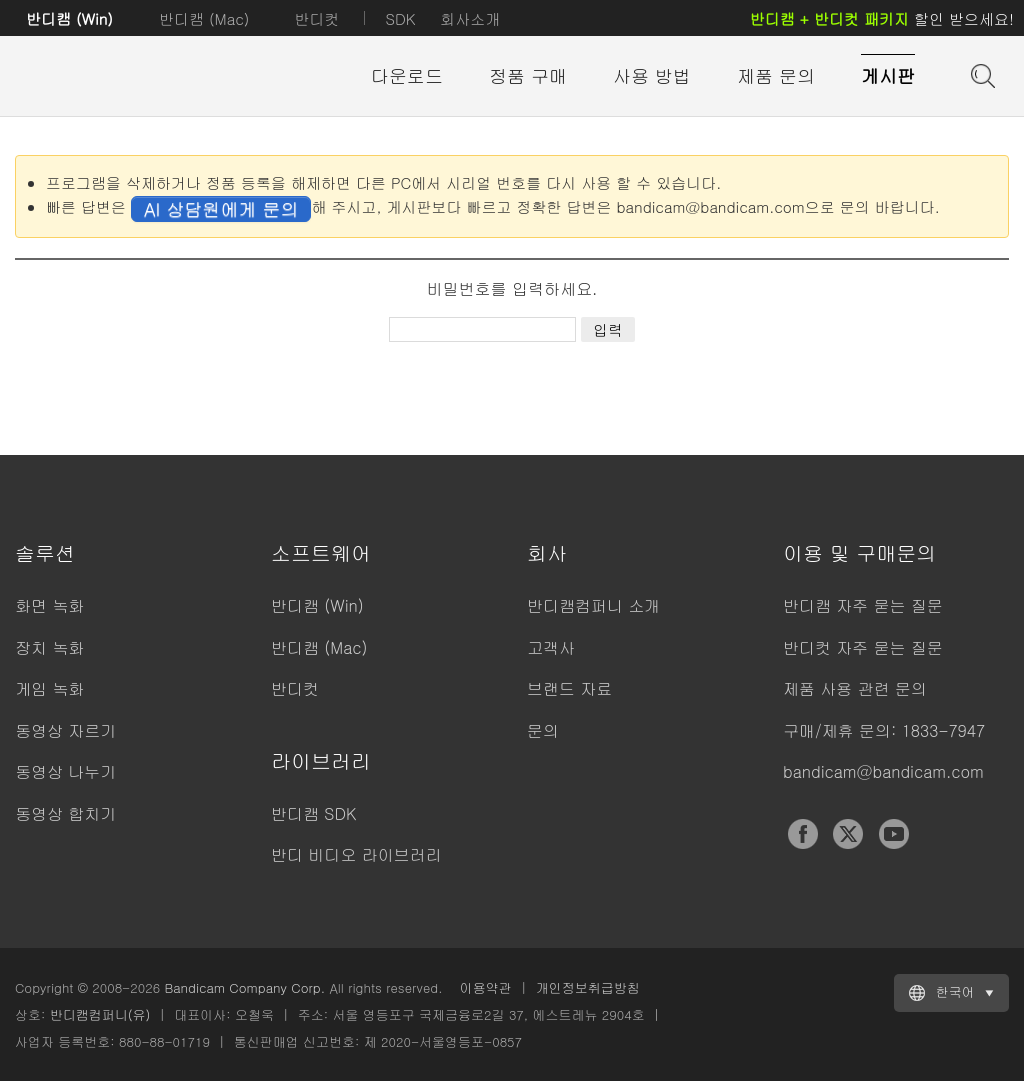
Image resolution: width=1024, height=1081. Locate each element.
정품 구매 (528, 75)
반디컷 (316, 18)
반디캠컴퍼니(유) (100, 1014)
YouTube (894, 834)
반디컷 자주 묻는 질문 (863, 647)
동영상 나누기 (65, 771)
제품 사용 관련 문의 (855, 688)
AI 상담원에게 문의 (221, 208)
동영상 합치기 (65, 813)
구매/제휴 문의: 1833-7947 (884, 730)
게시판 (888, 75)
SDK (400, 18)
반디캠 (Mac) (204, 18)
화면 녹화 (49, 605)
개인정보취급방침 (588, 987)
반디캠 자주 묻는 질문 (863, 605)
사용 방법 (652, 75)
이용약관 (486, 987)
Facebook (803, 834)
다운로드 (407, 75)
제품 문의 (776, 75)
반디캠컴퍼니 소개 (593, 605)
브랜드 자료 (569, 688)
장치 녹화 (49, 647)
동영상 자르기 (65, 730)
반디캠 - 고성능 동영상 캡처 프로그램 (125, 77)
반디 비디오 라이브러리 (356, 854)
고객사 (551, 647)
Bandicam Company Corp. (244, 987)
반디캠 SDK (313, 813)
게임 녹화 (49, 688)
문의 (543, 730)
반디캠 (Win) (69, 18)
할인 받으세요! (882, 18)
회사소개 (470, 18)
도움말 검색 (981, 74)
